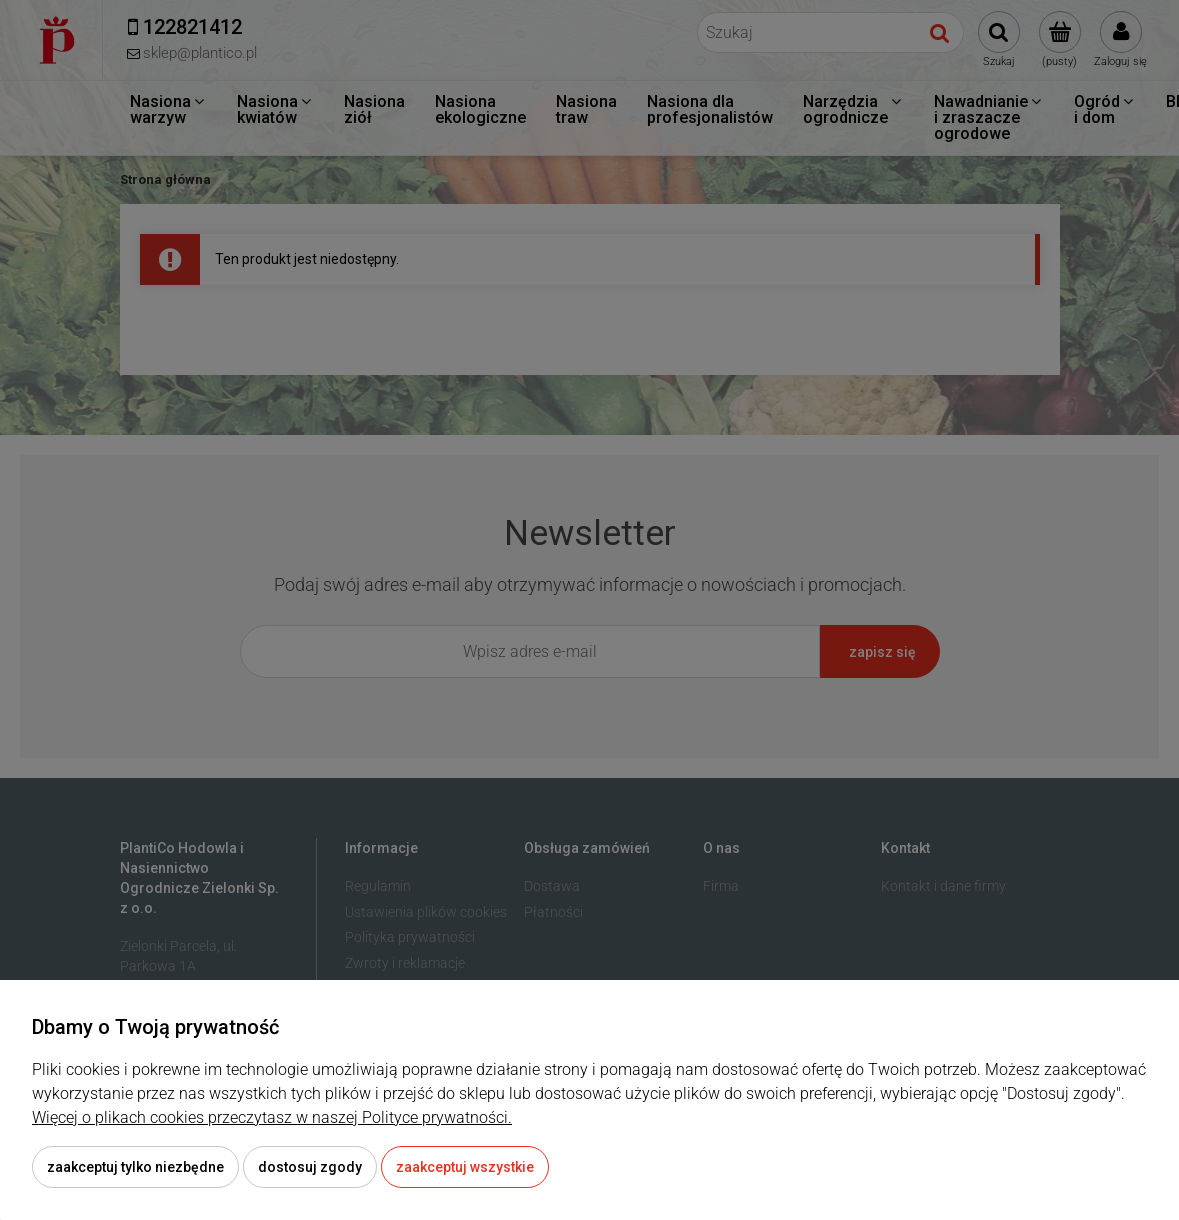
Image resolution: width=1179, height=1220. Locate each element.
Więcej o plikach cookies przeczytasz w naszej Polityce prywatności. (272, 1117)
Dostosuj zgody (310, 1167)
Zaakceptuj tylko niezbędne (135, 1167)
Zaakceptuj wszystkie (465, 1167)
